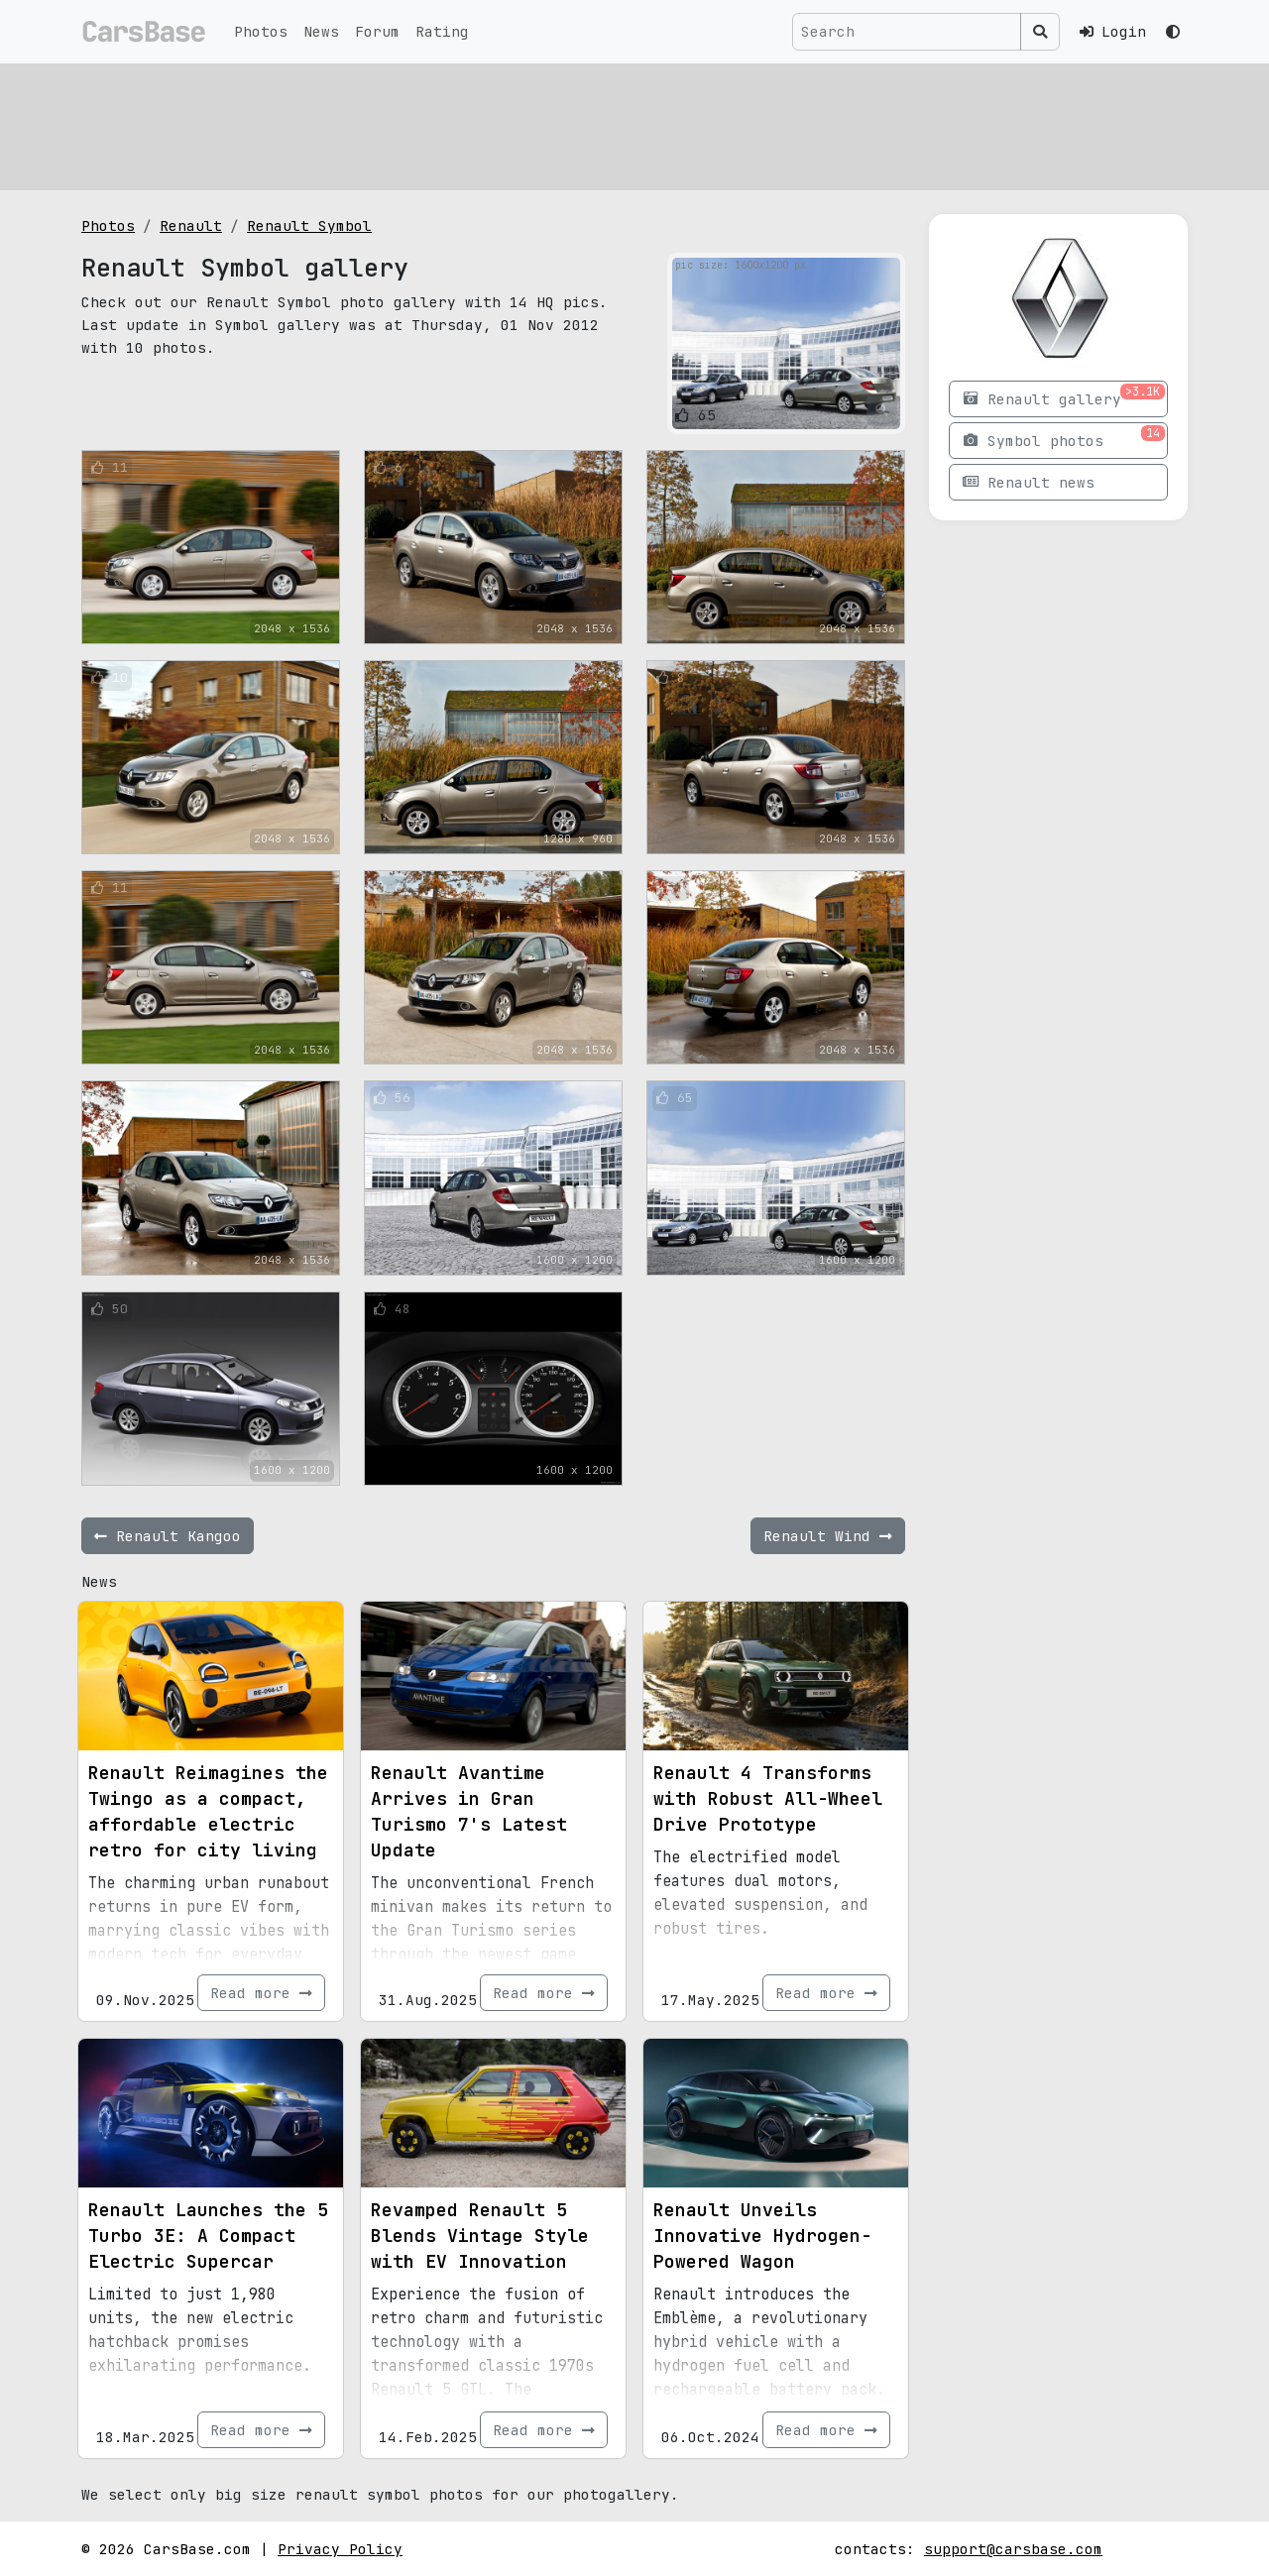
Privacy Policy (340, 2548)
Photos (261, 31)
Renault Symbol (309, 225)
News (321, 31)
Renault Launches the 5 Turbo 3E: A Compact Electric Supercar (208, 2235)
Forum (377, 31)
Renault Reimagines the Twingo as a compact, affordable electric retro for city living (208, 1811)
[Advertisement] (634, 123)
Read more (261, 1992)
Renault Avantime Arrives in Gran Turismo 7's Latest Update (469, 1811)
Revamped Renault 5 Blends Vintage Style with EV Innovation (480, 2235)
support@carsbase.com (1013, 2548)
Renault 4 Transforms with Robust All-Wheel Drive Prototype (767, 1798)
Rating (442, 31)
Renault (191, 225)
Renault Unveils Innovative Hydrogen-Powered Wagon (762, 2235)
